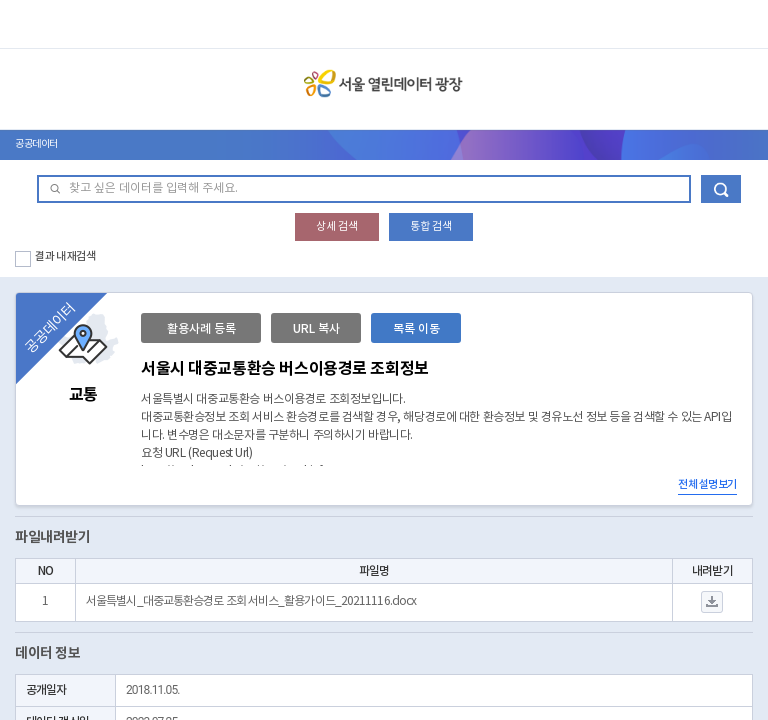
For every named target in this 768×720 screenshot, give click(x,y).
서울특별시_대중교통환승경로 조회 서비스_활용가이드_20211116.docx (251, 601)
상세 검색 (337, 226)
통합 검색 (431, 226)
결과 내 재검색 (65, 256)
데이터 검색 (721, 189)
